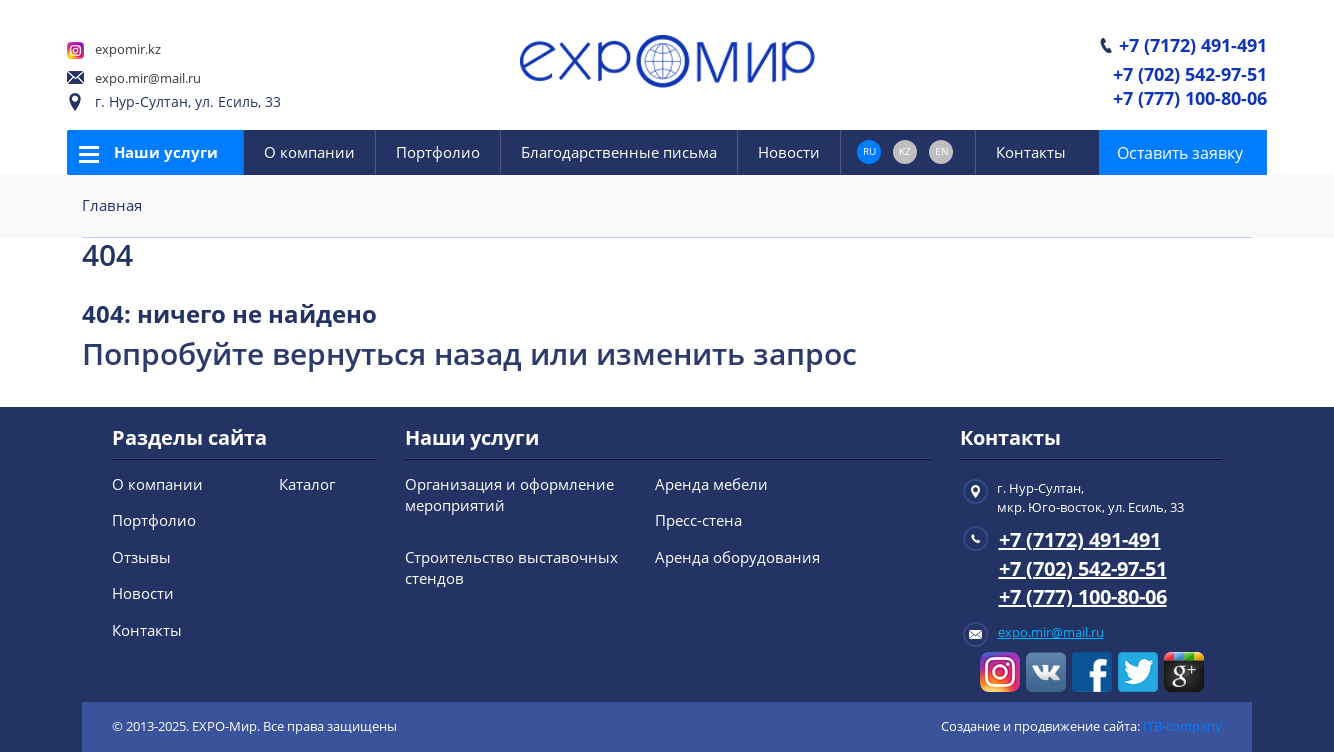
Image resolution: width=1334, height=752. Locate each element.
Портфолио (438, 152)
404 (107, 254)
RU (869, 151)
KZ (905, 151)
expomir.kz (128, 49)
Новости (789, 152)
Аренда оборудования (737, 557)
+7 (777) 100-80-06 (1190, 99)
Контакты (1031, 152)
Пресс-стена (698, 520)
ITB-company (1182, 726)
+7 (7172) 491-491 (1193, 46)
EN (942, 151)
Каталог (307, 484)
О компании (309, 152)
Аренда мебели (711, 484)
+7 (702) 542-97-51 (1190, 75)
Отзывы (141, 557)
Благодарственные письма (619, 152)
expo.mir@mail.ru (148, 78)
